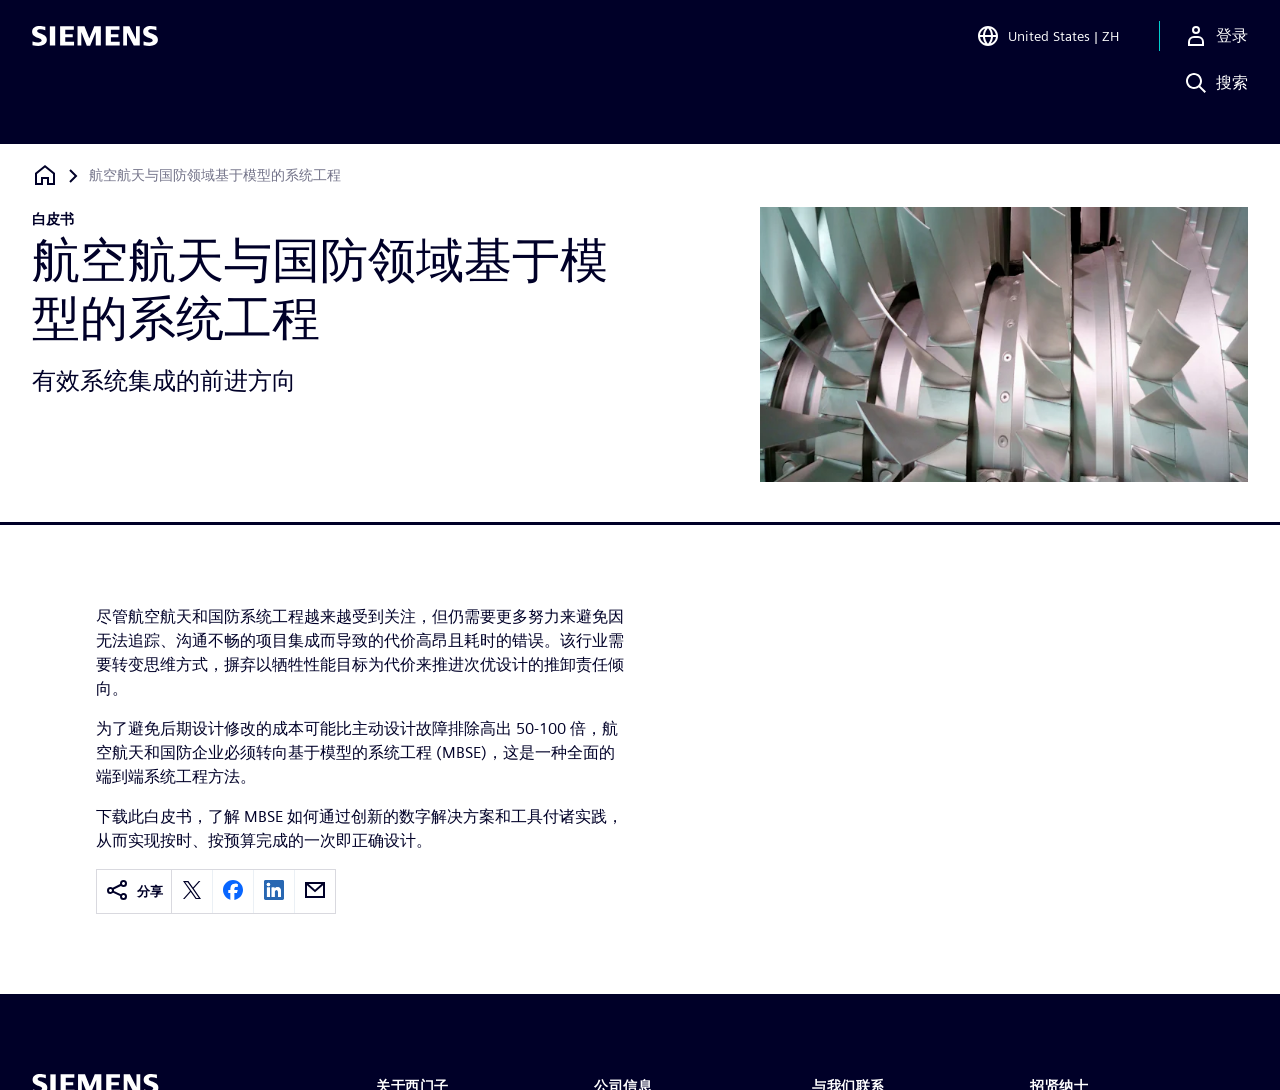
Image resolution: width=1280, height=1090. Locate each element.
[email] (315, 891)
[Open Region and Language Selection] (1047, 44)
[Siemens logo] (95, 44)
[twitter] (192, 891)
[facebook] (233, 891)
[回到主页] (45, 175)
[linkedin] (274, 891)
